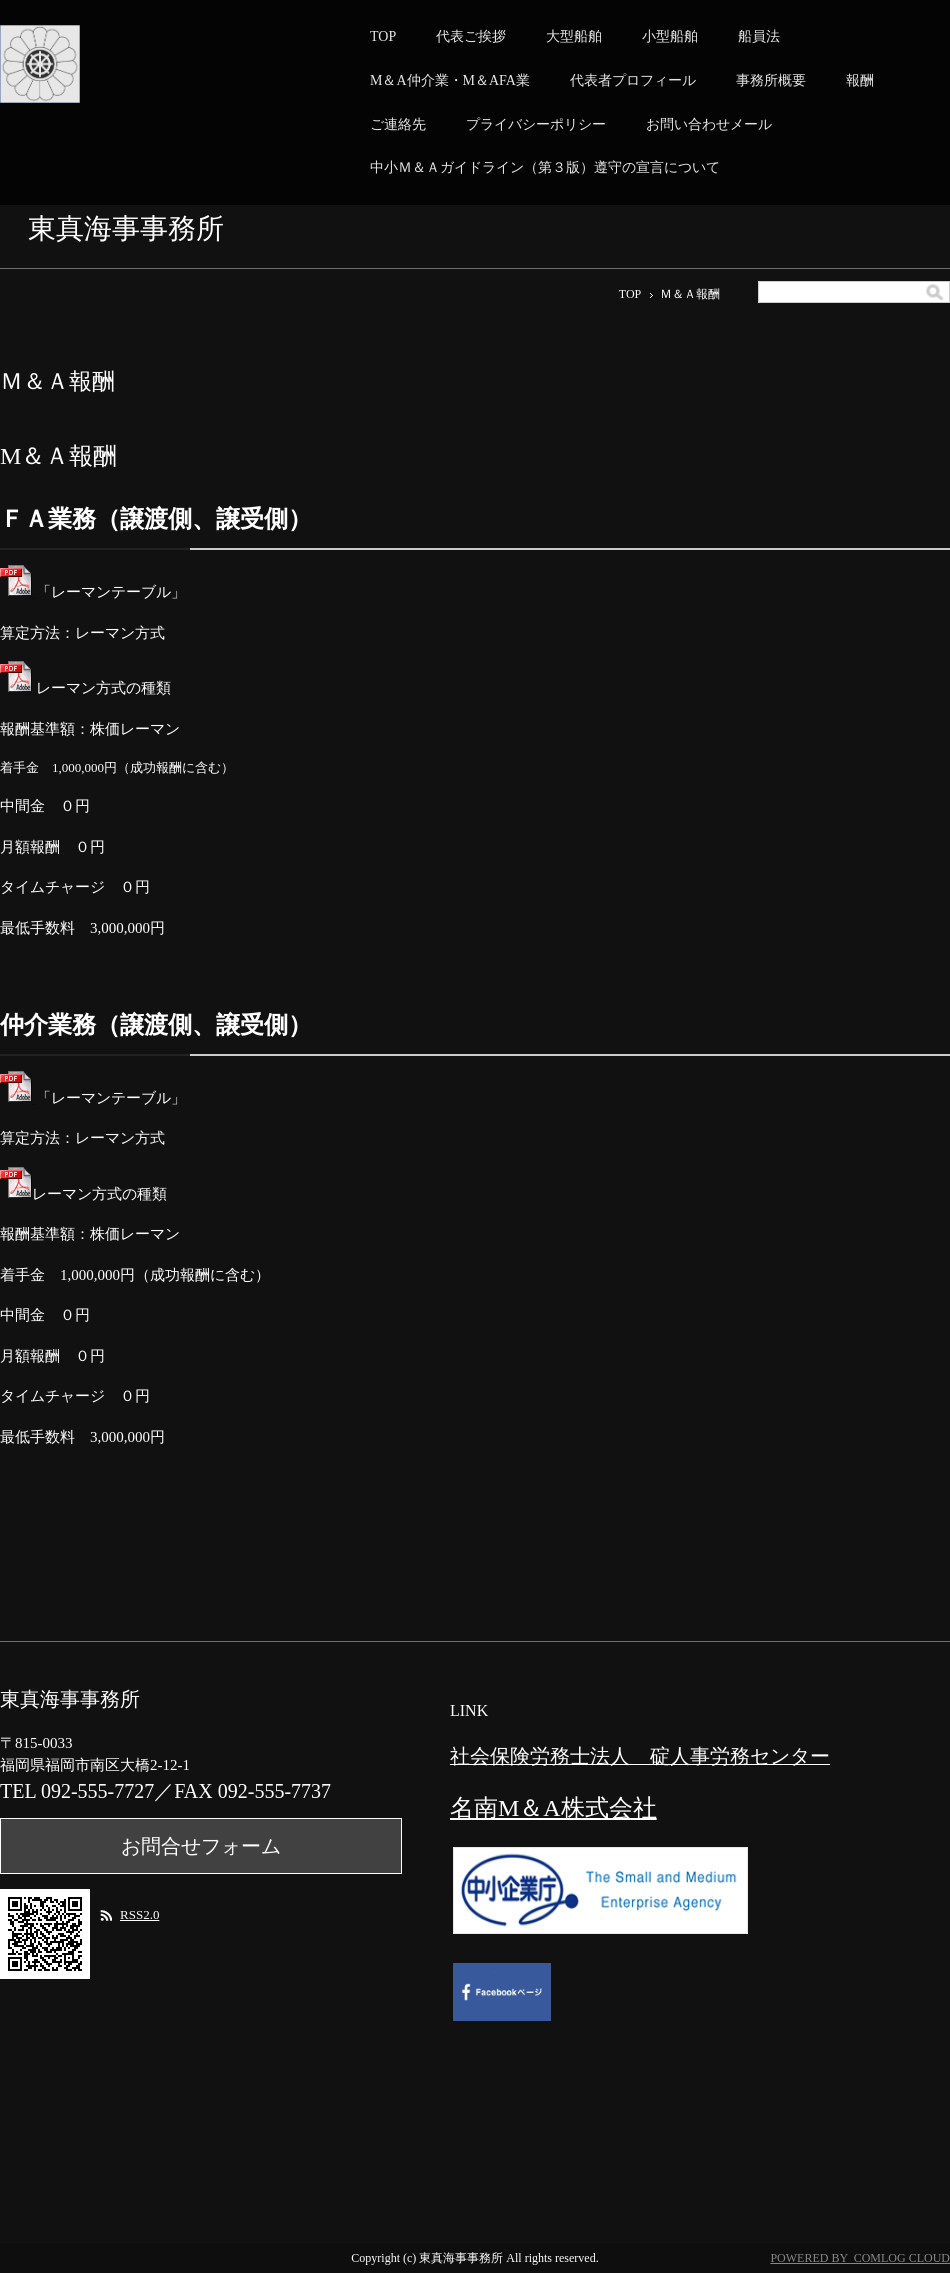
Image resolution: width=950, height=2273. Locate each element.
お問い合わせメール (709, 124)
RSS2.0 (139, 1914)
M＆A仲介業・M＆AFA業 (450, 80)
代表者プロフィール (633, 80)
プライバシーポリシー (536, 124)
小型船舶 (670, 36)
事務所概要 (771, 80)
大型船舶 (574, 36)
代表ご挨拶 (471, 36)
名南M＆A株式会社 (553, 1808)
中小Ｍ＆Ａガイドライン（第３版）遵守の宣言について (545, 167)
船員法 (759, 36)
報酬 (860, 80)
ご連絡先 (398, 124)
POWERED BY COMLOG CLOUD (860, 2258)
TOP (383, 36)
